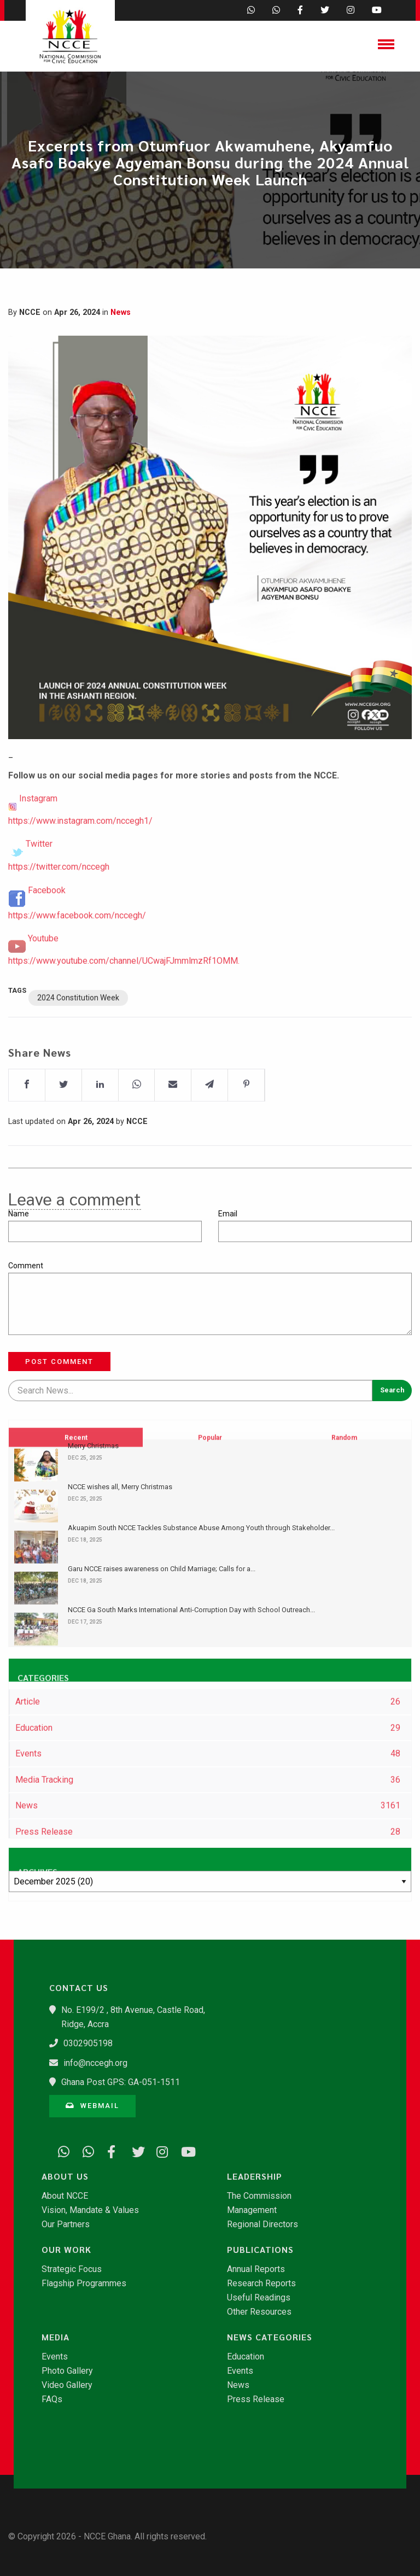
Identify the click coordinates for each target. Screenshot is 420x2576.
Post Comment (59, 1361)
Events (55, 2356)
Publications (260, 2249)
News (120, 312)
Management (252, 2210)
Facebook (47, 916)
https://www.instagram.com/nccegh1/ (80, 847)
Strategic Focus (72, 2269)
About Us (65, 2176)
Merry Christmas (93, 1446)
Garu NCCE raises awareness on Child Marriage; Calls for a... (161, 1569)
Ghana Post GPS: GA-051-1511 (120, 2082)
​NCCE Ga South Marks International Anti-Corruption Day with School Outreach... (191, 1610)
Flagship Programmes (84, 2283)
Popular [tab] (210, 1490)
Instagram (38, 824)
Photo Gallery (67, 2371)
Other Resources (259, 2312)
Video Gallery (67, 2385)
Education (245, 2356)
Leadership (254, 2176)
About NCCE (65, 2196)
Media (55, 2337)
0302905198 (88, 2043)
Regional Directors (262, 2224)
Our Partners (66, 2224)
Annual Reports (256, 2269)
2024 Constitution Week (78, 1024)
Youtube (43, 964)
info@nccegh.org (95, 2063)
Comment (25, 1265)
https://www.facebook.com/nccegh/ (77, 941)
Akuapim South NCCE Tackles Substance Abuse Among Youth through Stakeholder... (201, 1528)
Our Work (66, 2249)
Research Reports (261, 2283)
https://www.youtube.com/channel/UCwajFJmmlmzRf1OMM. (124, 987)
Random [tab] (344, 1490)
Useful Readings (258, 2297)
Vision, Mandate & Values (90, 2210)
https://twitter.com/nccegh (58, 893)
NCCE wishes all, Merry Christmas (120, 1487)
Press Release (255, 2399)
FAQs (52, 2399)
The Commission (259, 2196)
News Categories (269, 2337)
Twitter (39, 870)
